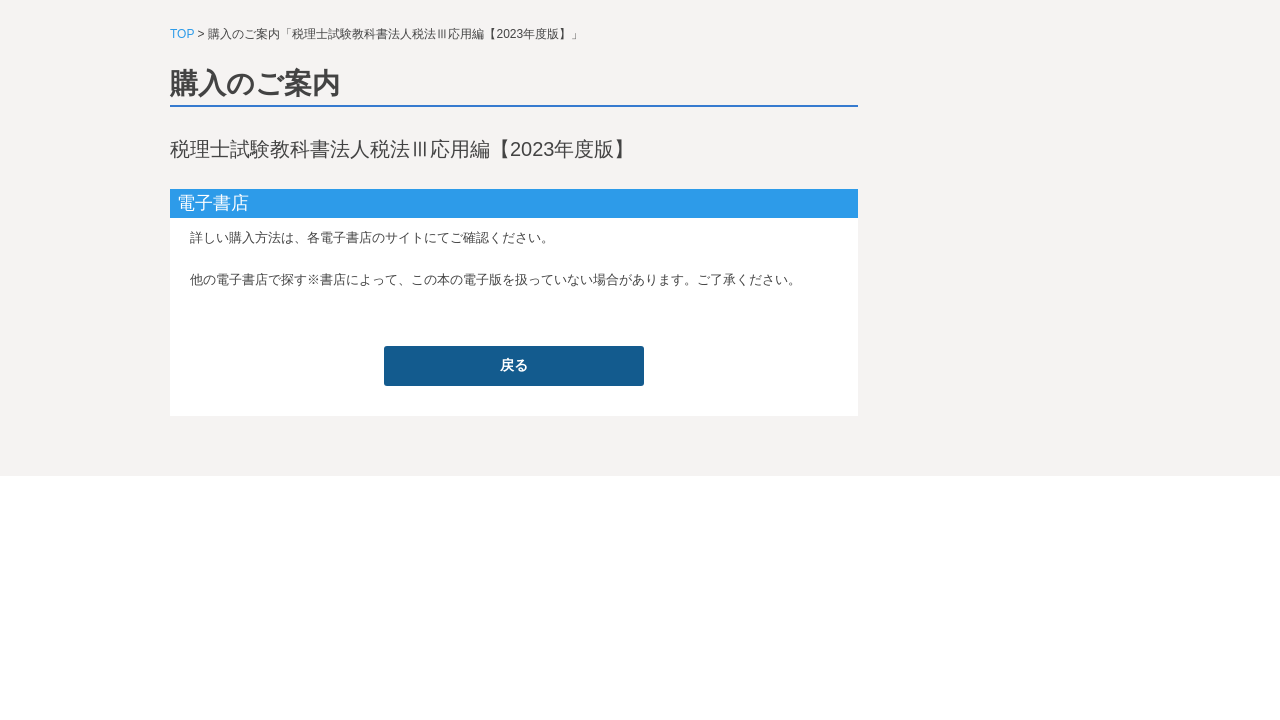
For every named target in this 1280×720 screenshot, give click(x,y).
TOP (182, 34)
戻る (514, 365)
